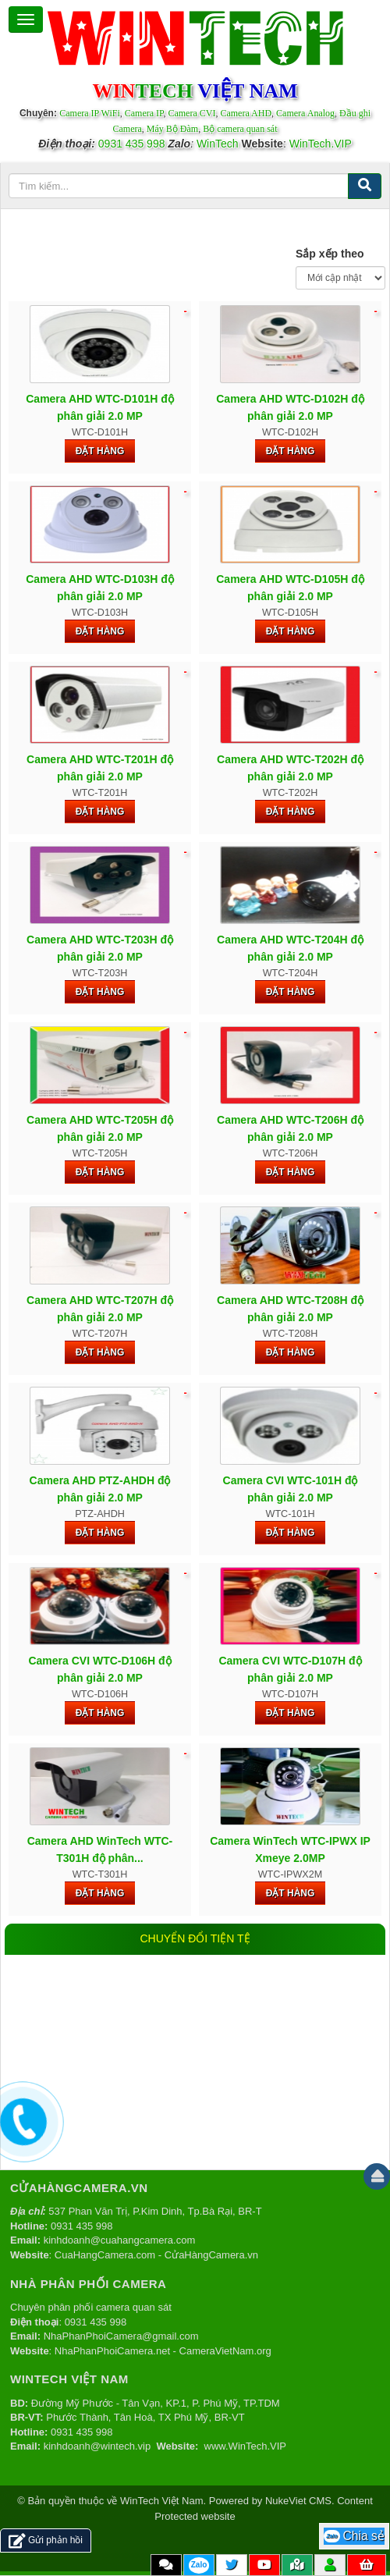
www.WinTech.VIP (245, 2446)
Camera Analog (305, 113)
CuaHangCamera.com (105, 2255)
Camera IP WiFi (89, 113)
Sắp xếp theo (330, 253)
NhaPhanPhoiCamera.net (112, 2351)
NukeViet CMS (298, 2501)
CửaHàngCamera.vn (211, 2255)
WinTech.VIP (320, 143)
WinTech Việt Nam (161, 2501)
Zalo (199, 2564)
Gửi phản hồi (46, 2540)
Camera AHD (245, 113)
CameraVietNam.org (225, 2351)
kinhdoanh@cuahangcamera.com (120, 2240)
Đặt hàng (100, 451)
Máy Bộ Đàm (172, 128)
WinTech (218, 143)
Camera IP (144, 113)
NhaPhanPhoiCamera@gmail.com (121, 2336)
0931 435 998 (131, 143)
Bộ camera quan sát (240, 128)
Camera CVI (191, 113)
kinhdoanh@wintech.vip (97, 2446)
